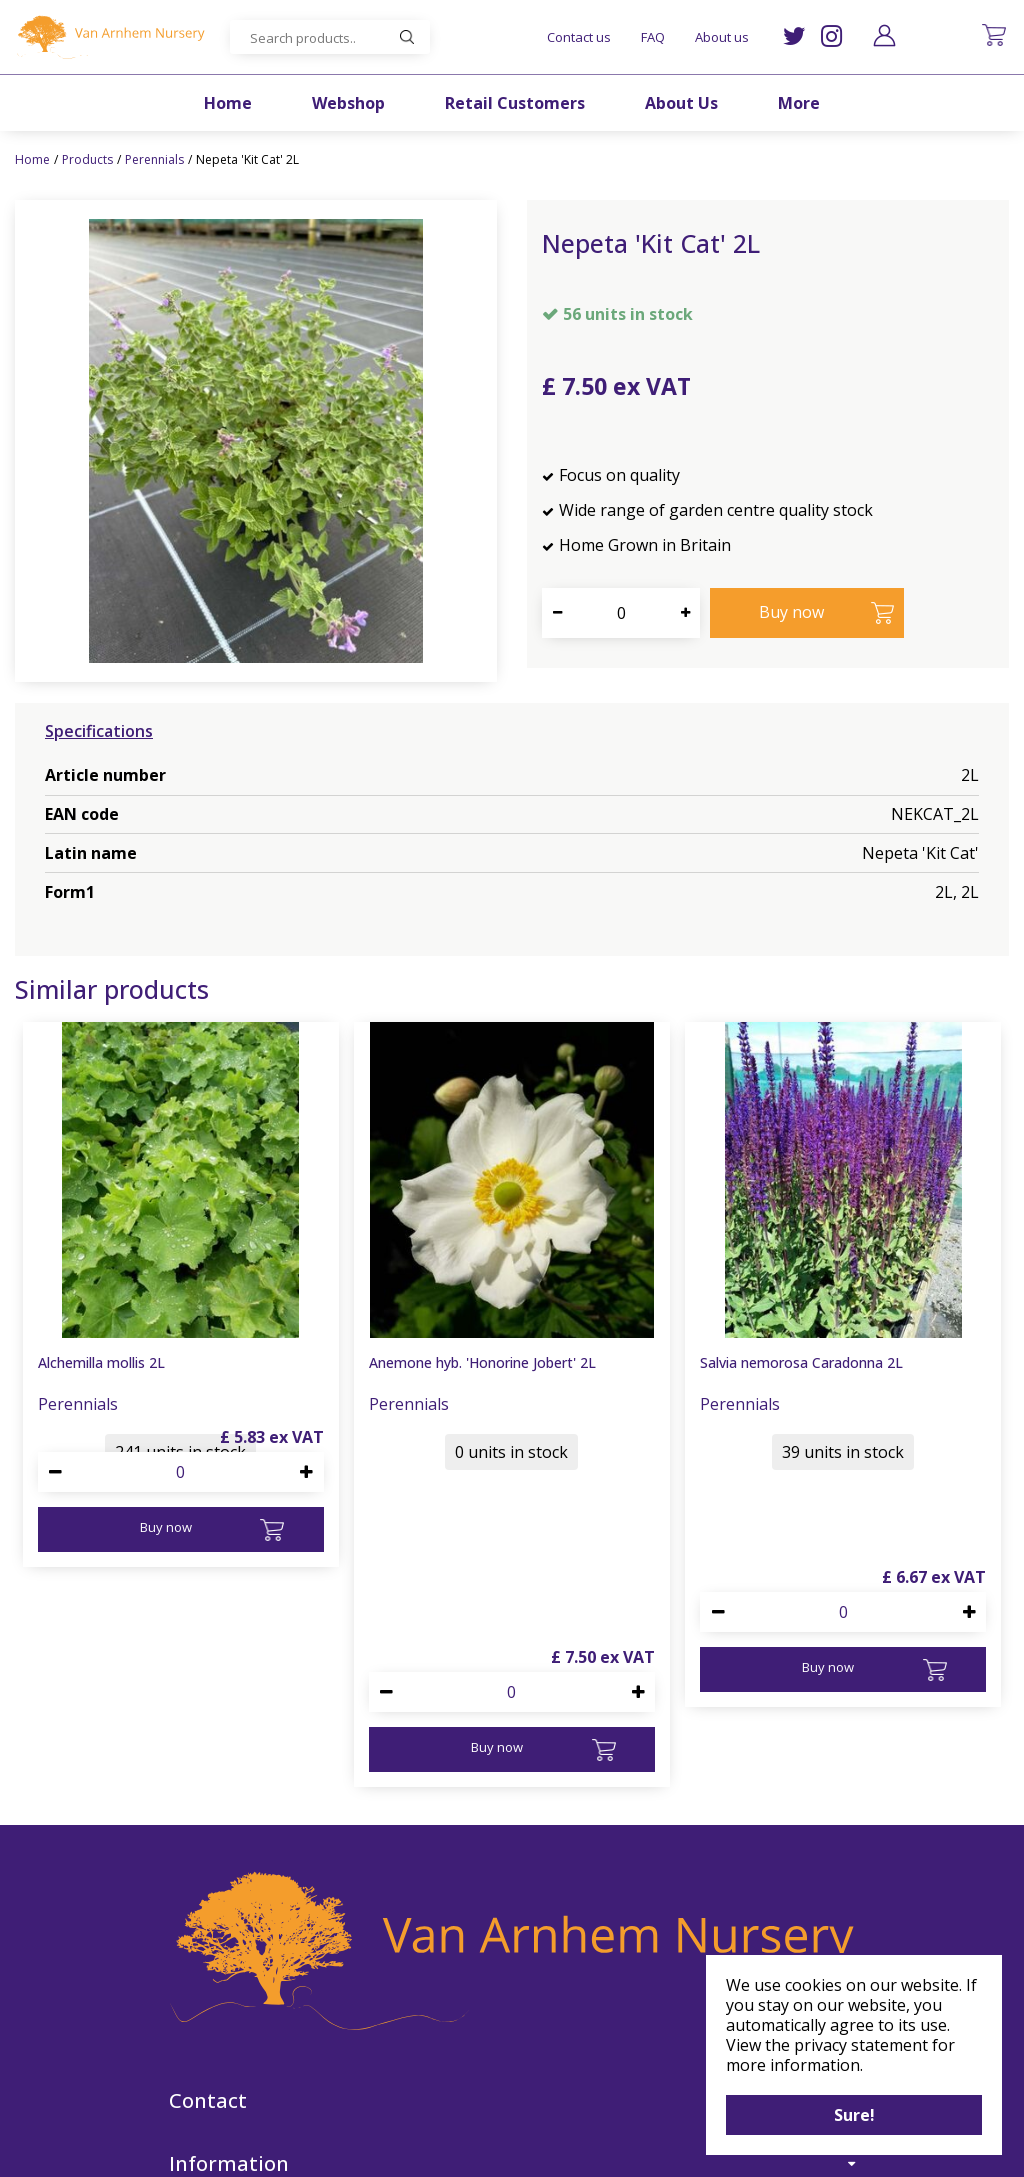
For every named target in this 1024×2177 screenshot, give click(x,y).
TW (794, 36)
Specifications (99, 731)
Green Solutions (466, 2150)
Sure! (854, 2115)
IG (831, 36)
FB (539, 2092)
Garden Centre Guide (596, 2150)
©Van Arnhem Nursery (336, 2150)
